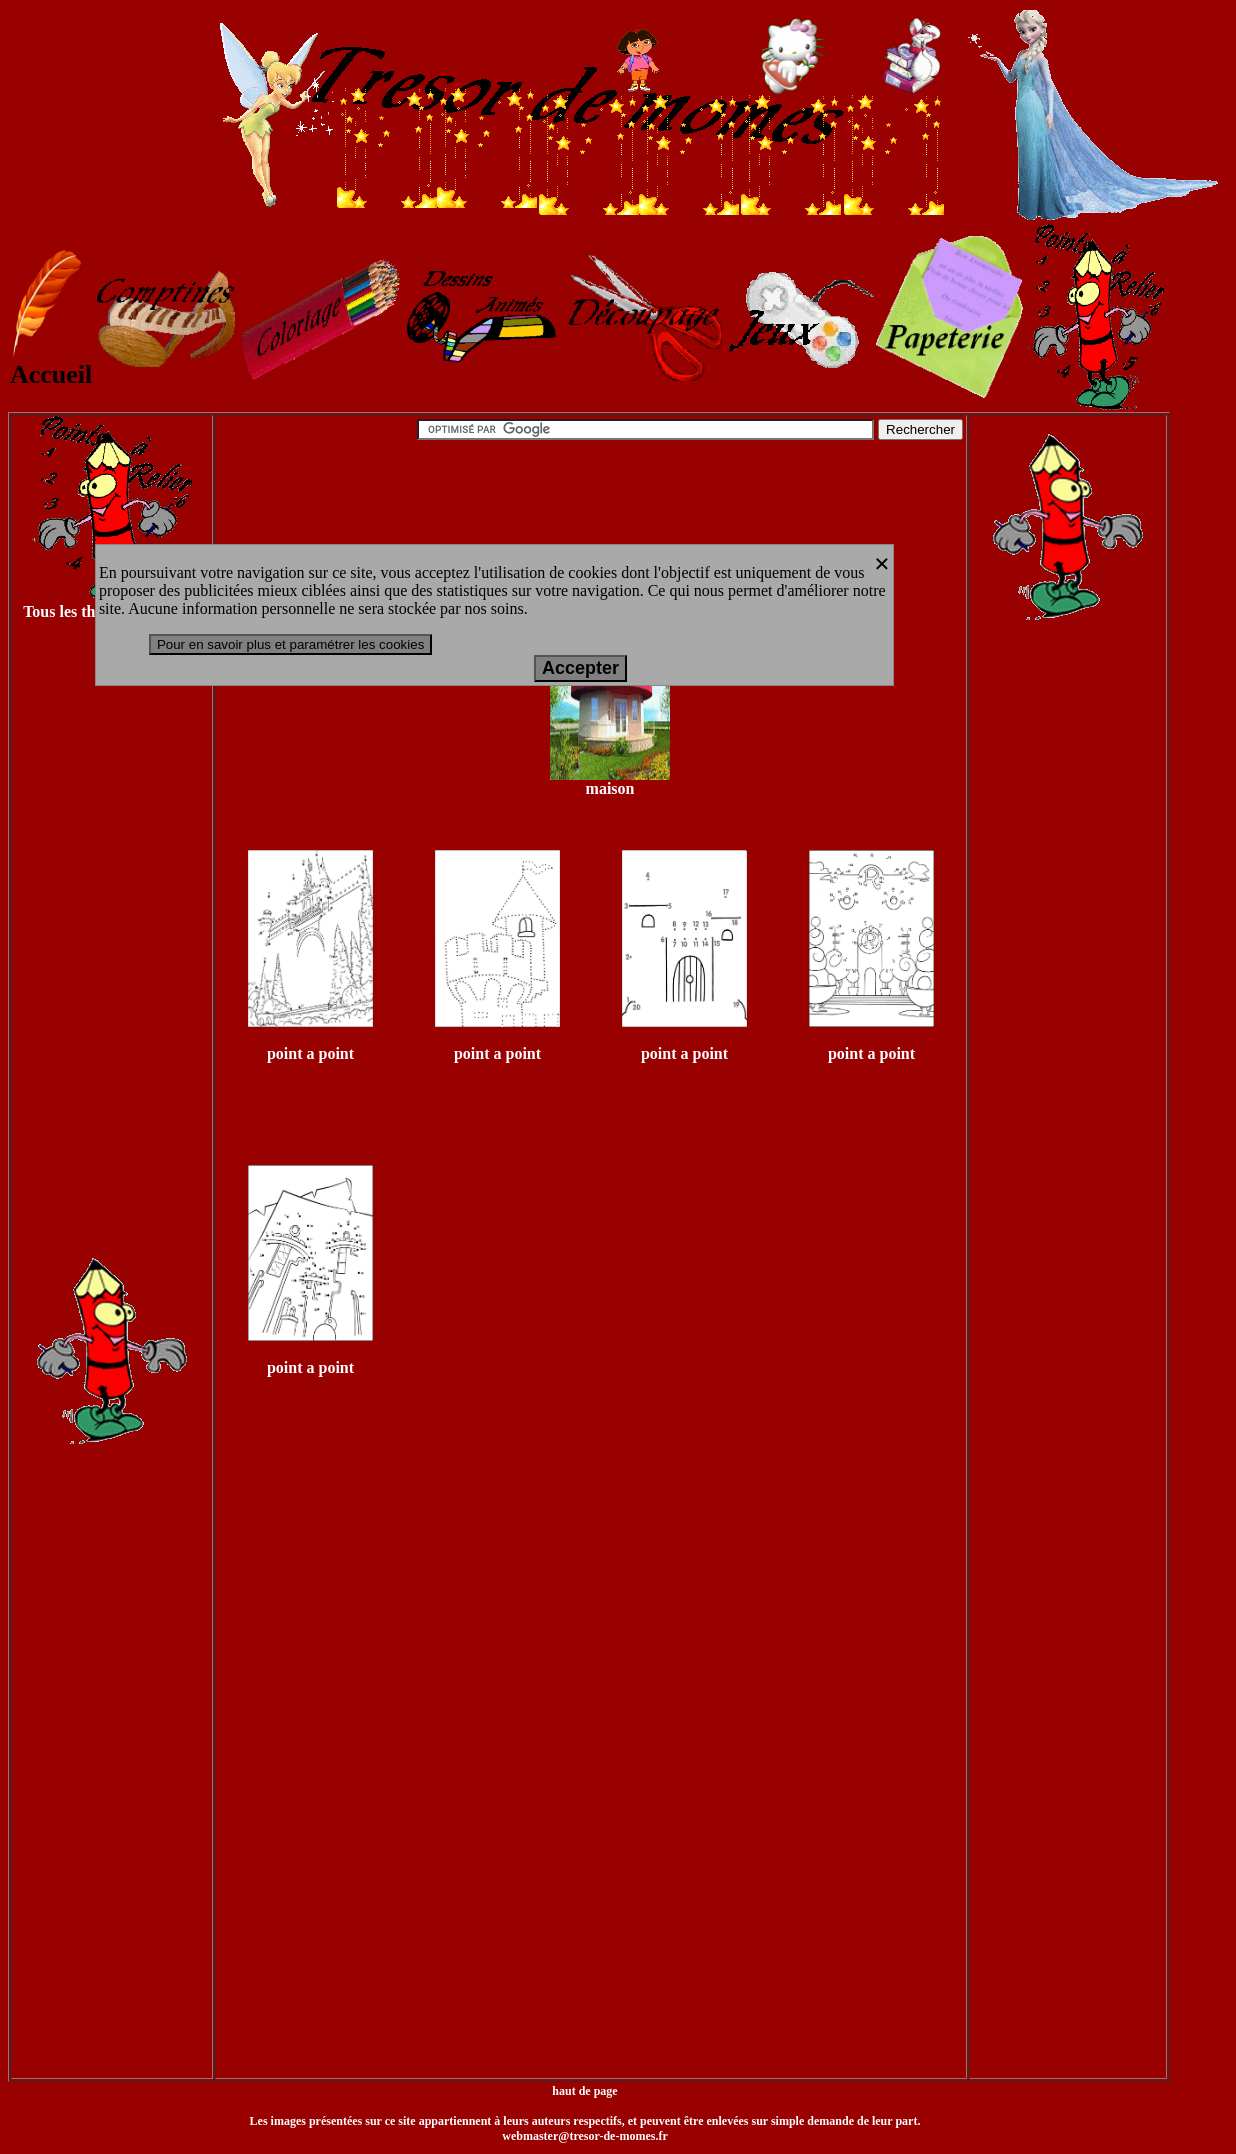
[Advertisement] (112, 958)
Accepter (580, 668)
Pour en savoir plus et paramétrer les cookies (290, 644)
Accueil (51, 363)
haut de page (584, 2091)
